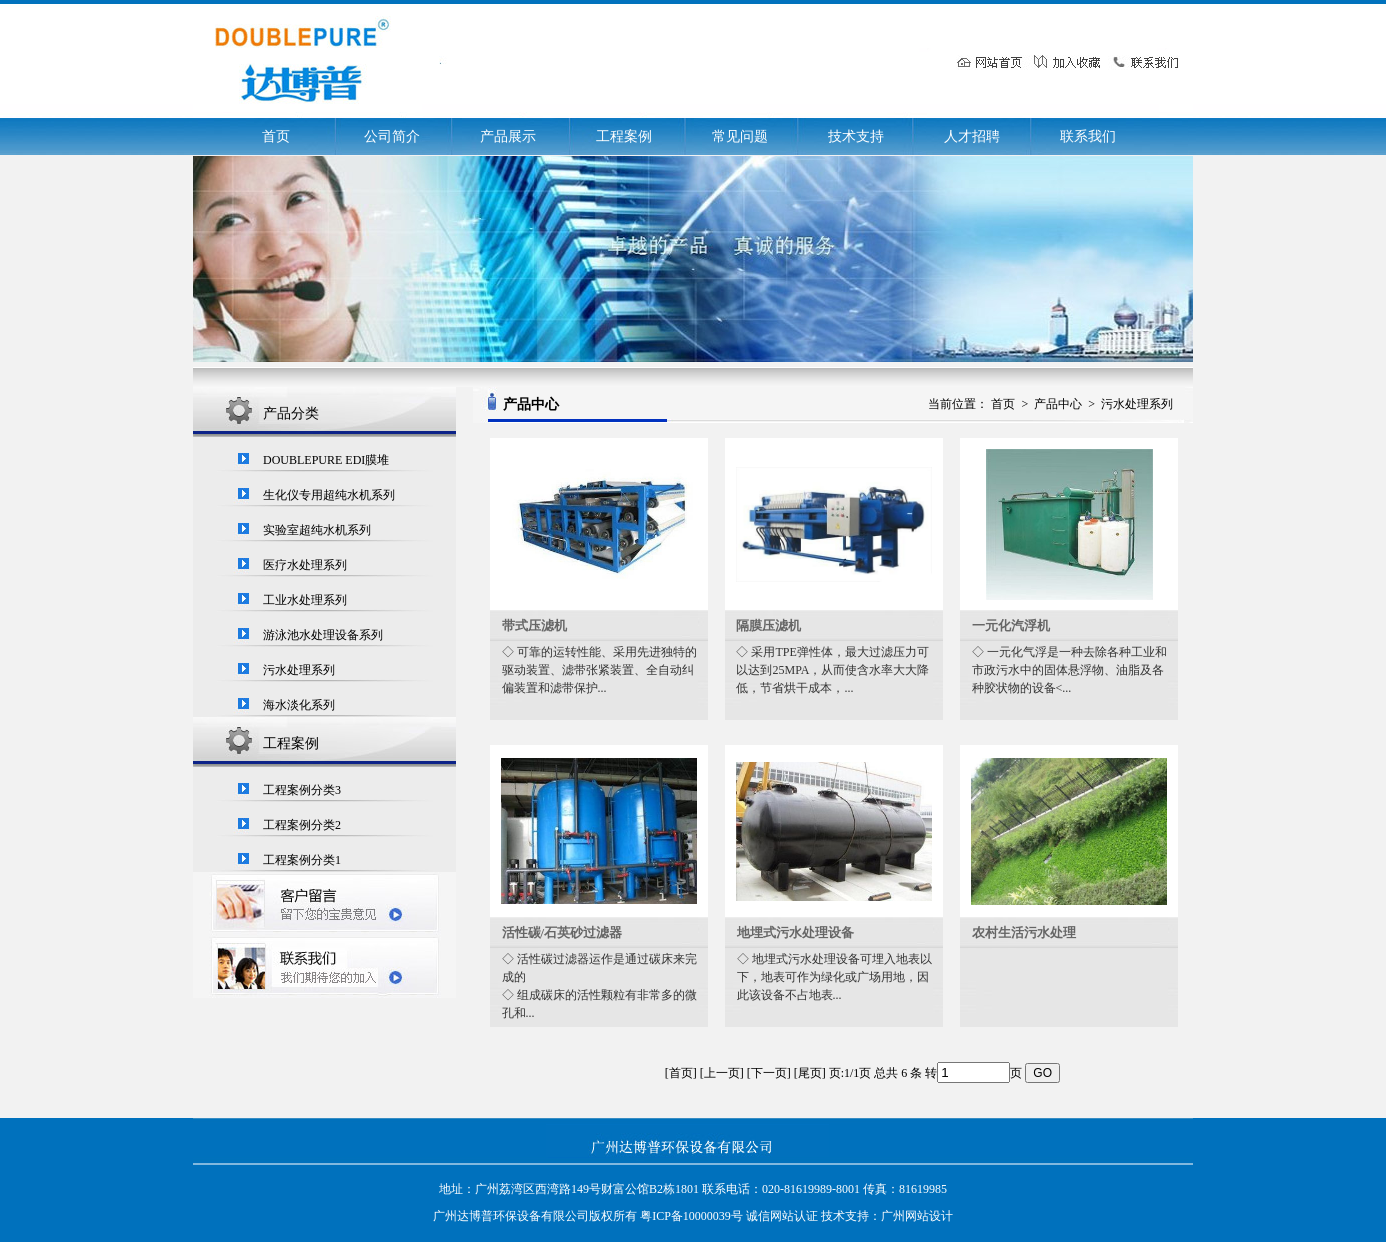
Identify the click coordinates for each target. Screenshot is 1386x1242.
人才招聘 (972, 136)
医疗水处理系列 (305, 565)
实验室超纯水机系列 (317, 530)
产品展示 (508, 136)
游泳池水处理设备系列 (323, 635)
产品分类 (291, 413)
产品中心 (1058, 404)
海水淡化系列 (299, 705)
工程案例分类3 (302, 790)
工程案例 (624, 136)
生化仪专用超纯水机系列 (329, 495)
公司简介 (392, 136)
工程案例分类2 (302, 825)
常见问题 (740, 136)
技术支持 (856, 136)
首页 (276, 136)
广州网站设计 (917, 1216)
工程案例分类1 (302, 860)
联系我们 (1088, 136)
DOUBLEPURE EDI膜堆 (326, 460)
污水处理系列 (299, 670)
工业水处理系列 (305, 600)
